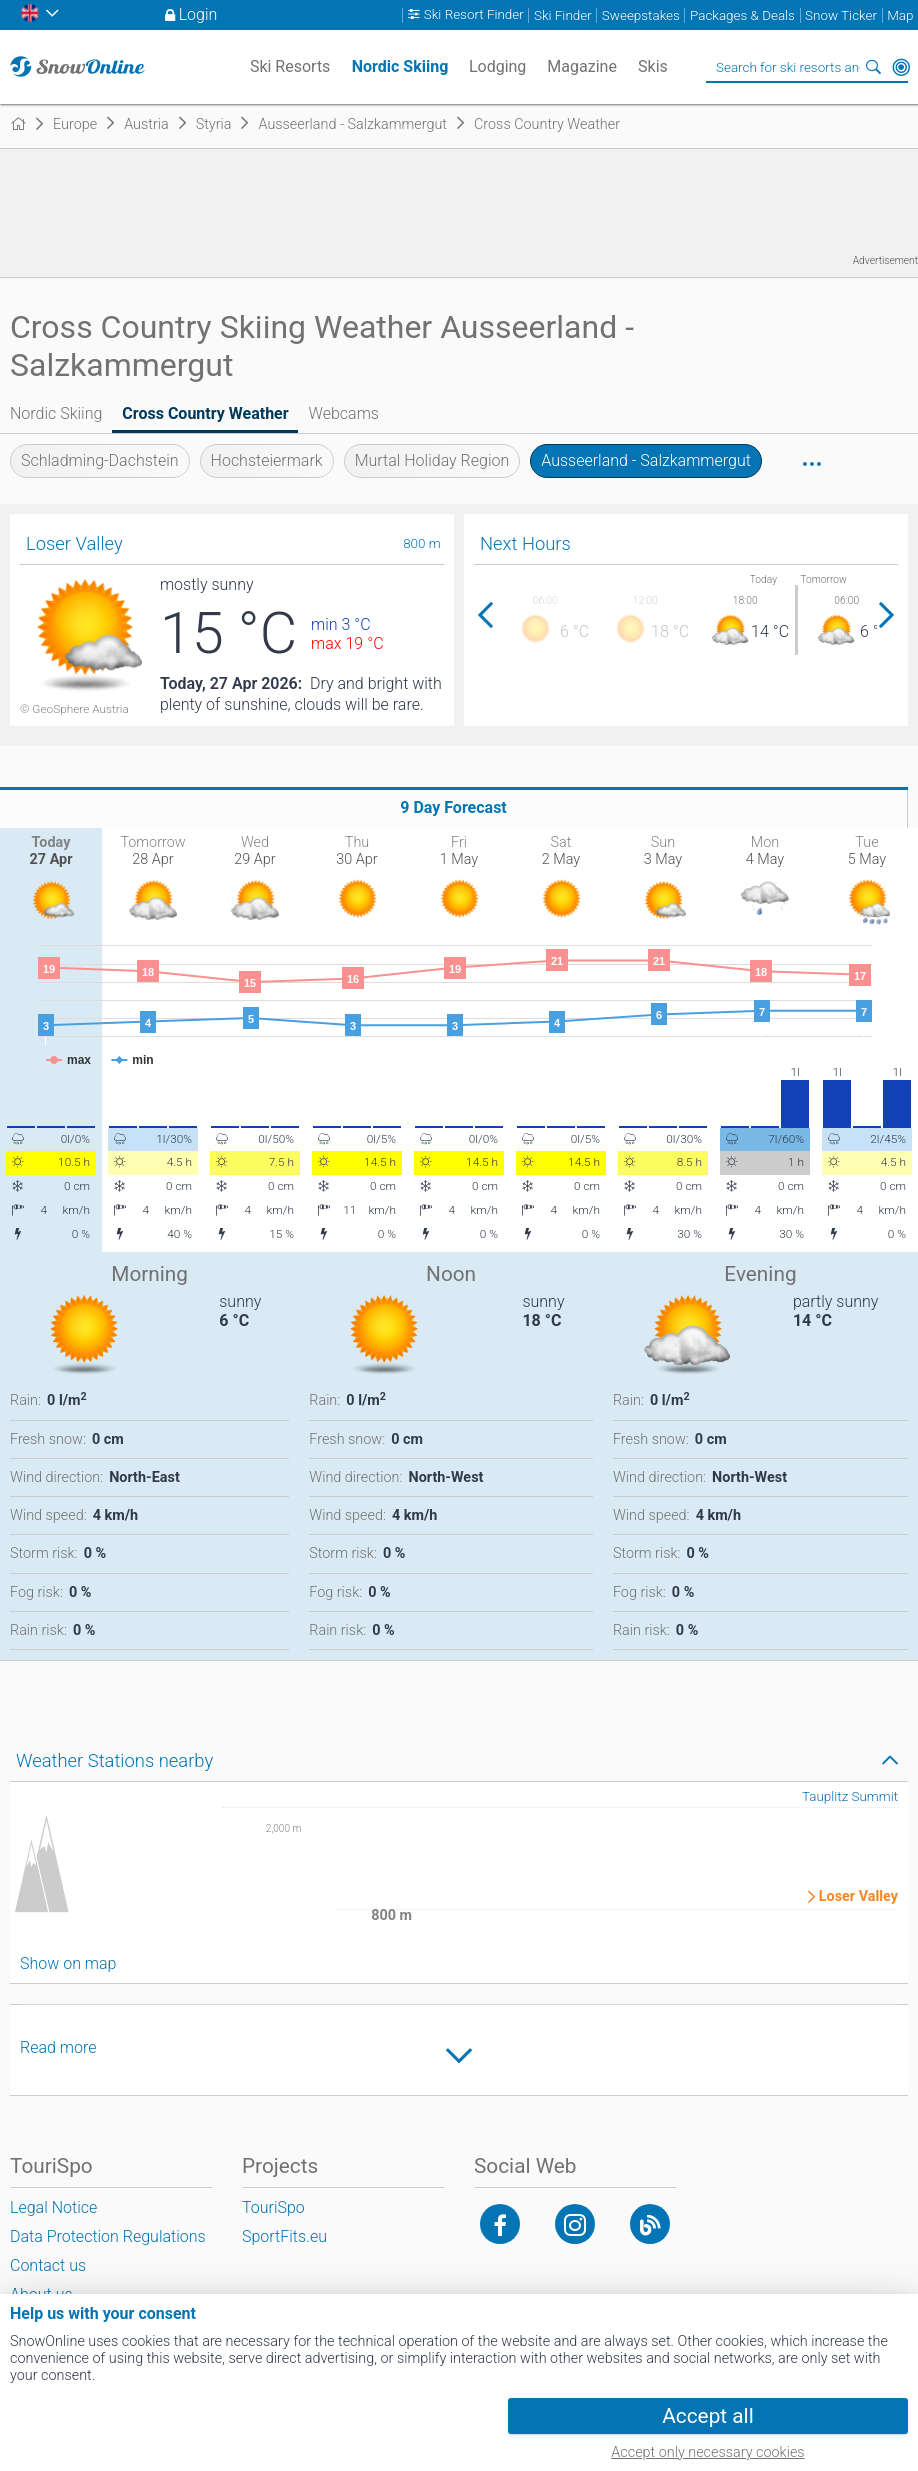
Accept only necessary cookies (707, 2452)
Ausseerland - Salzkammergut (646, 460)
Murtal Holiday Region (432, 460)
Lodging (497, 66)
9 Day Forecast (453, 807)
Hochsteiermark (267, 460)
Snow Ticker (841, 15)
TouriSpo (273, 2207)
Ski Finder (563, 15)
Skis (653, 66)
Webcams (344, 413)
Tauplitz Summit (850, 1796)
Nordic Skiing (56, 413)
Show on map (68, 1963)
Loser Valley (858, 1897)
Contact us (48, 2265)
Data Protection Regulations (108, 2236)
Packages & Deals (742, 15)
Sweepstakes (641, 15)
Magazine (582, 66)
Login (198, 14)
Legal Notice (53, 2207)
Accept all (707, 2416)
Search (873, 67)
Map (900, 15)
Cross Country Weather (205, 413)
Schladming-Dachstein (100, 460)
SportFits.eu (284, 2236)
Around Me (901, 67)
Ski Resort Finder (474, 15)
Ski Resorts (290, 66)
